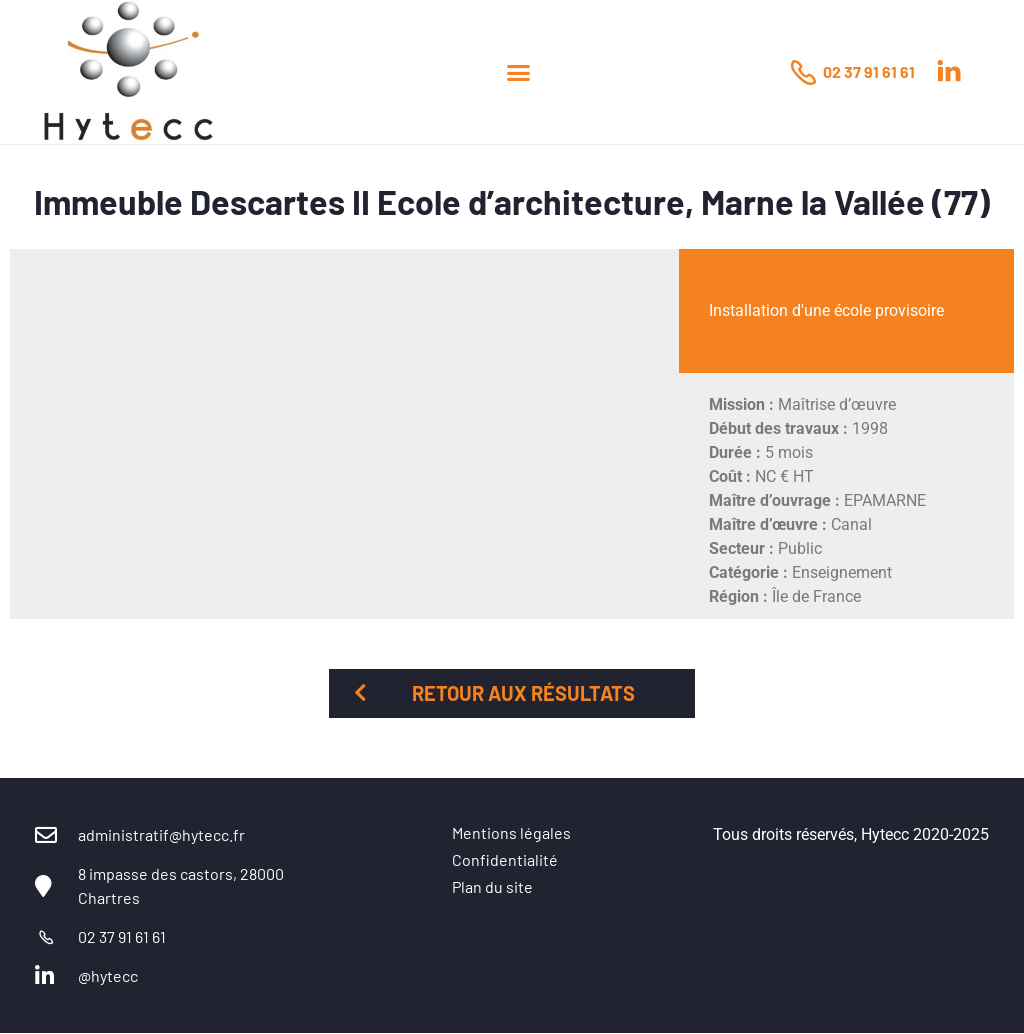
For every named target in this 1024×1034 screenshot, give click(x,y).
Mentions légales (511, 832)
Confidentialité (505, 859)
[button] (519, 72)
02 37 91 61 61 (869, 71)
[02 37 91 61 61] (803, 72)
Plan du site (492, 886)
